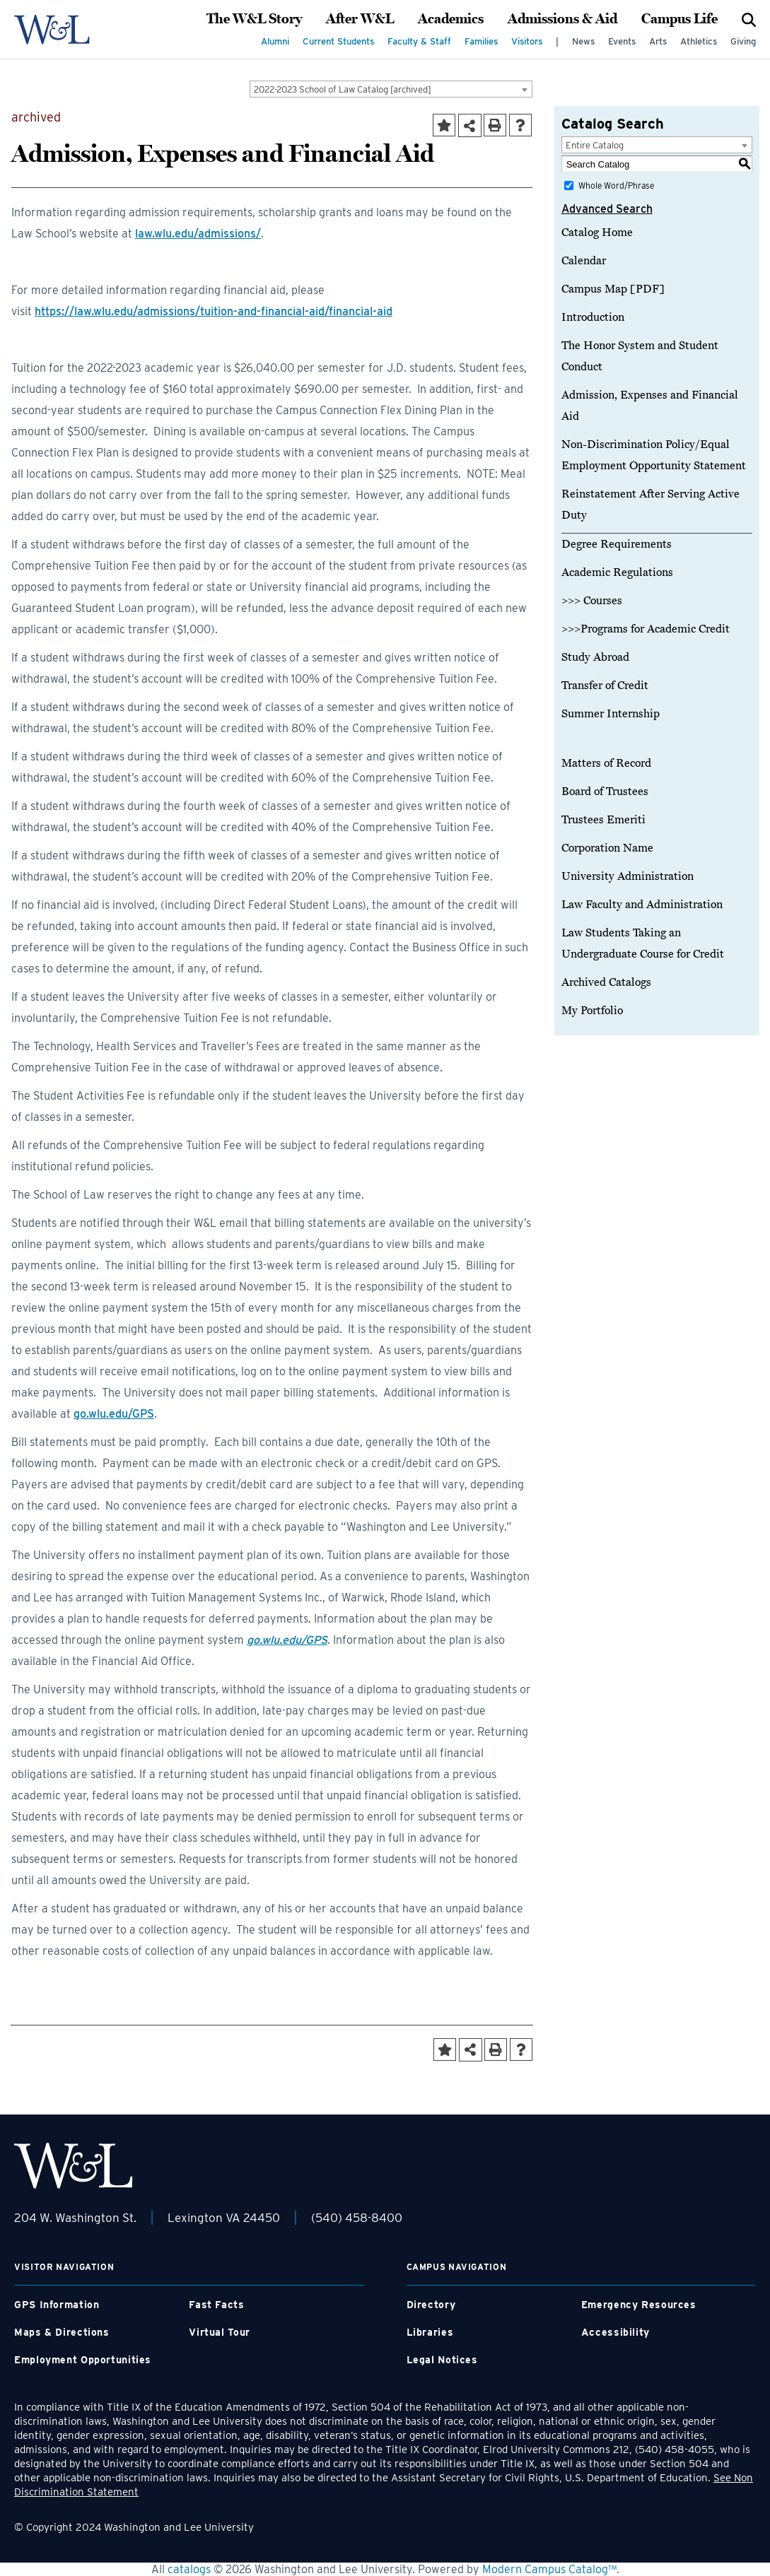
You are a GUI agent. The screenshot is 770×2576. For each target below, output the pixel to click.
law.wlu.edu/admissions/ (198, 233)
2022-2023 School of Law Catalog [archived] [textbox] (342, 89)
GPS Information (56, 2304)
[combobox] (391, 89)
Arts (658, 41)
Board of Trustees (604, 791)
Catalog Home (597, 232)
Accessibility (615, 2332)
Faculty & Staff (419, 41)
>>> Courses (591, 601)
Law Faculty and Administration (642, 905)
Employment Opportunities (82, 2359)
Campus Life (679, 19)
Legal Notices (442, 2359)
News (583, 41)
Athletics (698, 41)
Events (622, 41)
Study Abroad (595, 657)
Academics (451, 19)
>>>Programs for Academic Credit (645, 629)
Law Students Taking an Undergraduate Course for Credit (642, 943)
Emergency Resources (638, 2304)
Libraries (430, 2332)
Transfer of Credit (604, 685)
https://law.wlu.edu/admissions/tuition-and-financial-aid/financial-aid (213, 311)
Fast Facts (216, 2304)
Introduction (592, 317)
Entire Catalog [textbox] (595, 145)
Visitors (526, 41)
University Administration (627, 876)
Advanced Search (607, 209)
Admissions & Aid (562, 19)
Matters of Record (606, 763)
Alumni (275, 41)
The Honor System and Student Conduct (639, 356)
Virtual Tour (219, 2332)
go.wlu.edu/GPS (114, 1414)
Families (481, 41)
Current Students (338, 41)
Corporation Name (607, 848)
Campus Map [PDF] (613, 289)
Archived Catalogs (606, 982)
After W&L (360, 19)
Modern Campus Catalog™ (549, 2569)
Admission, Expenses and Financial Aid (649, 405)
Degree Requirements (616, 544)
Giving (743, 41)
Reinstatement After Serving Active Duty (650, 504)
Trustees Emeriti (603, 820)
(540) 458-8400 (356, 2218)
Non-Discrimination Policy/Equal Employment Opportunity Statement (653, 455)
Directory (431, 2304)
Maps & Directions (62, 2332)
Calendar (583, 261)
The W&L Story (254, 19)
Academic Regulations (617, 572)
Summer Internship (610, 714)
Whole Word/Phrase (616, 185)
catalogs (189, 2569)
